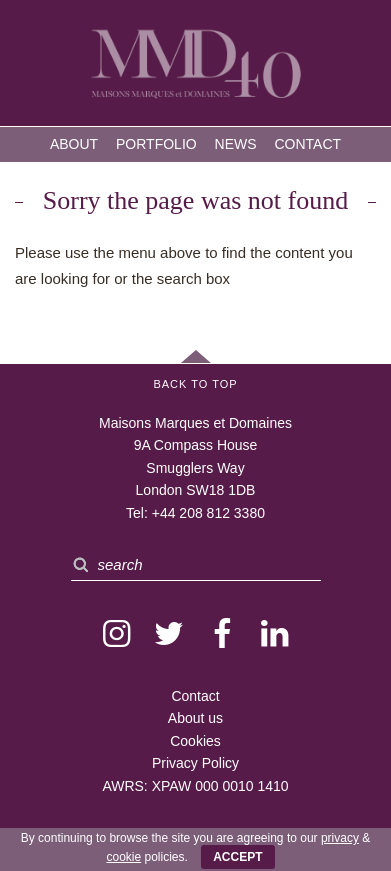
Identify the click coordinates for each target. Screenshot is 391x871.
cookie (123, 857)
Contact (307, 144)
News (236, 144)
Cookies (195, 741)
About (74, 144)
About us (195, 718)
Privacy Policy (195, 763)
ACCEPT (237, 857)
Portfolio (156, 144)
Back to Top (195, 384)
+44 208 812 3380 (208, 513)
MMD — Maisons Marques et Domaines (196, 65)
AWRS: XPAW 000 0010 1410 (195, 786)
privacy (340, 838)
